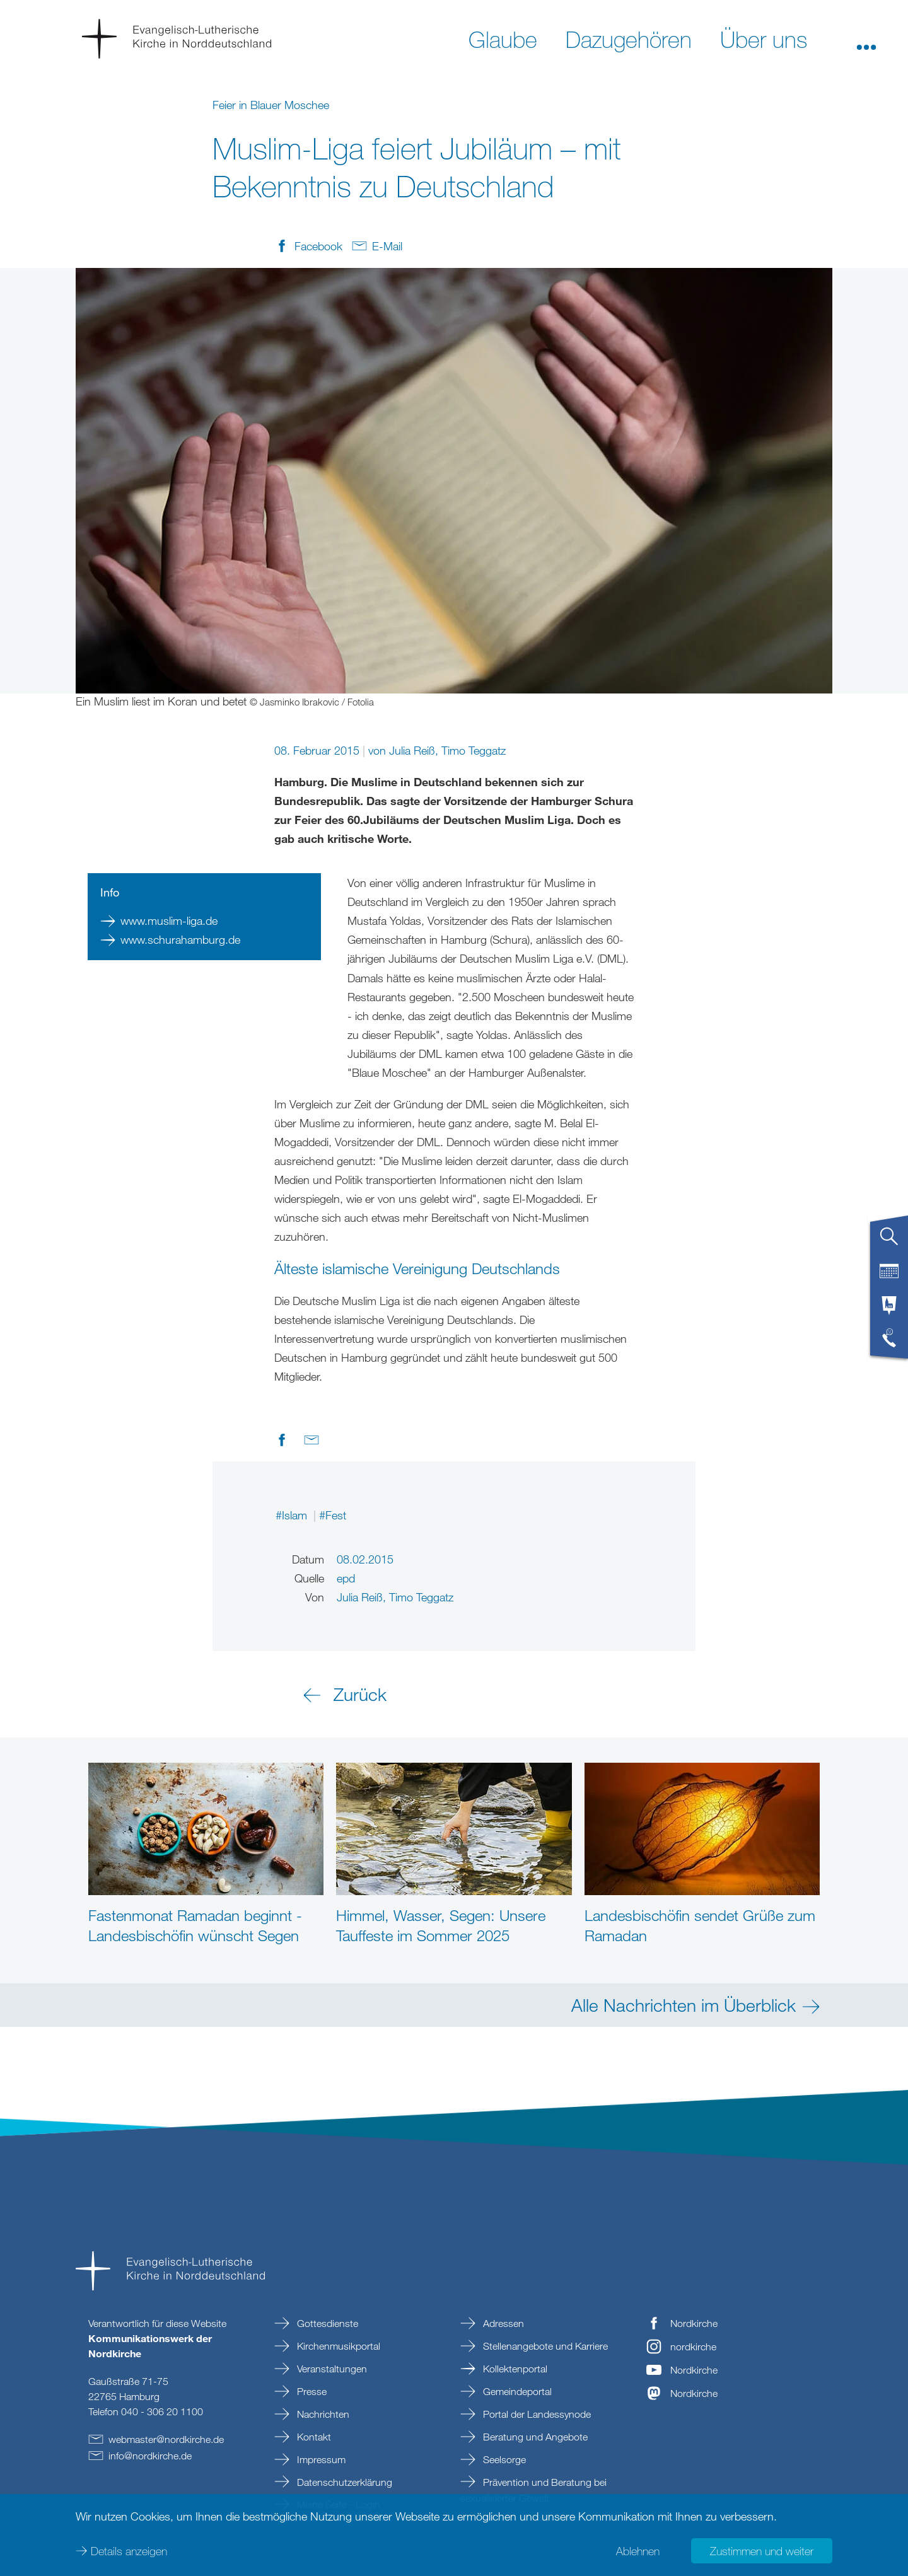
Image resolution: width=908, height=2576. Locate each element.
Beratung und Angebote (534, 2436)
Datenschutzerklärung (343, 2482)
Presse (310, 2391)
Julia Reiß (412, 750)
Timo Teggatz (473, 750)
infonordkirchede (150, 2455)
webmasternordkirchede (166, 2439)
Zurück (360, 1694)
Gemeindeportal (516, 2391)
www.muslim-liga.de (169, 920)
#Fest (332, 1515)
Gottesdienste (326, 2323)
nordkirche (693, 2346)
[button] (866, 38)
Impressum (320, 2459)
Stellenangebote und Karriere (544, 2346)
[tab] (889, 1241)
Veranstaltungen (330, 2368)
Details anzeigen (129, 2551)
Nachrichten (321, 2414)
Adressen (502, 2323)
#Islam (293, 1515)
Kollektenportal (513, 2368)
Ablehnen (638, 2551)
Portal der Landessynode (535, 2414)
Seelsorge (503, 2459)
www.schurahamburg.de (180, 939)
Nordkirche (694, 2323)
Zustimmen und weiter (761, 2551)
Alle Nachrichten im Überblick (683, 2005)
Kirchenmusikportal (337, 2346)
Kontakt (312, 2436)
